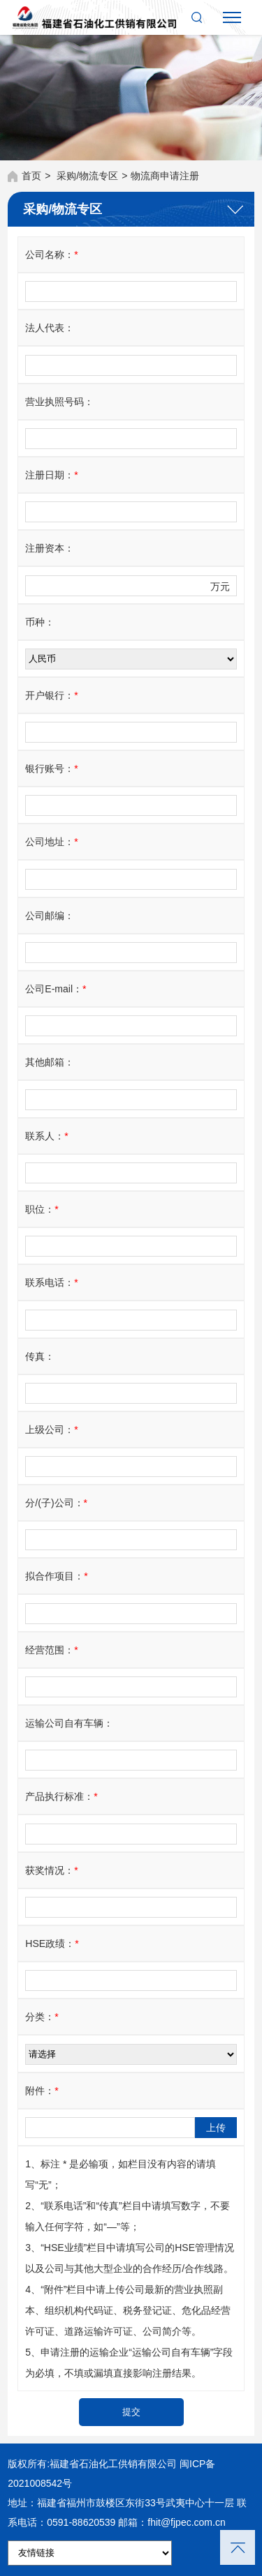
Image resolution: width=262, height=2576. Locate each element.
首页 (31, 175)
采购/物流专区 (87, 175)
